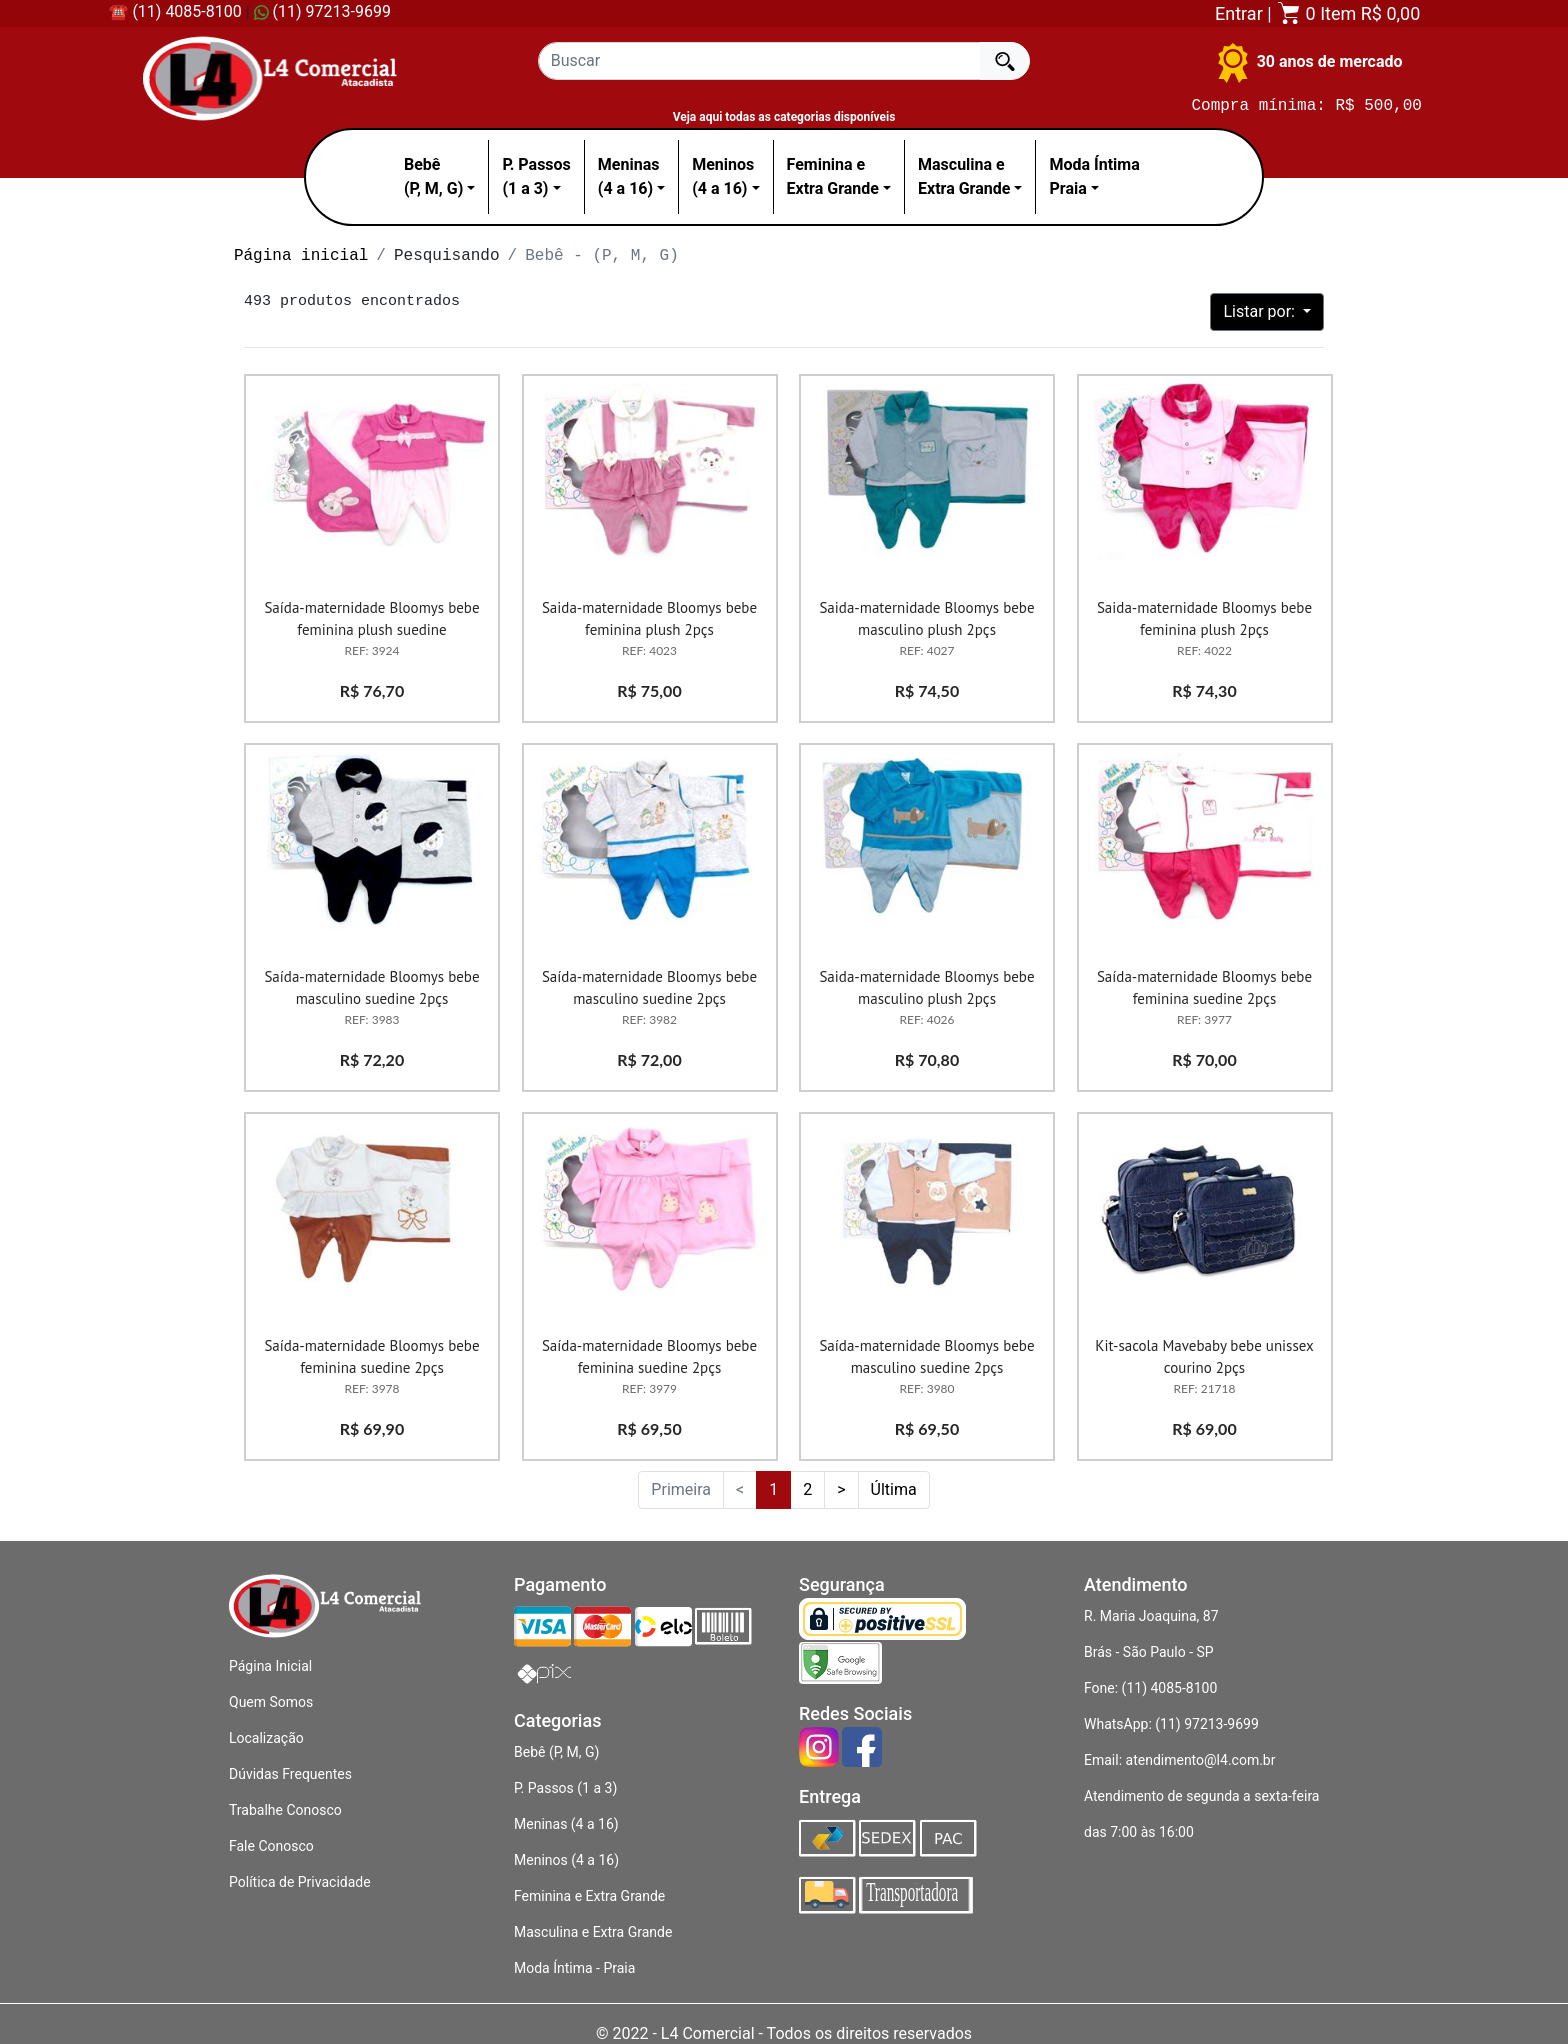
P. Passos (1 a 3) (565, 1788)
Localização (266, 1738)
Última (894, 1489)
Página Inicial (270, 1666)
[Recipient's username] (760, 61)
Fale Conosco (271, 1846)
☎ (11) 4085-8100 (174, 11)
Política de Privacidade (300, 1882)
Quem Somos (271, 1702)
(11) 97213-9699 (322, 11)
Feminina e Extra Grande (589, 1896)
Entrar (1239, 13)
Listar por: (1260, 311)
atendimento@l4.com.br (1201, 1760)
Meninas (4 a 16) (566, 1824)
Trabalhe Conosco (285, 1810)
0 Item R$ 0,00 (1348, 13)
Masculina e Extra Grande (593, 1932)
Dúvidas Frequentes (290, 1774)
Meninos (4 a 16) (566, 1860)
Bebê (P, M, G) (556, 1752)
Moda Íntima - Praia (574, 1968)
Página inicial (301, 256)
